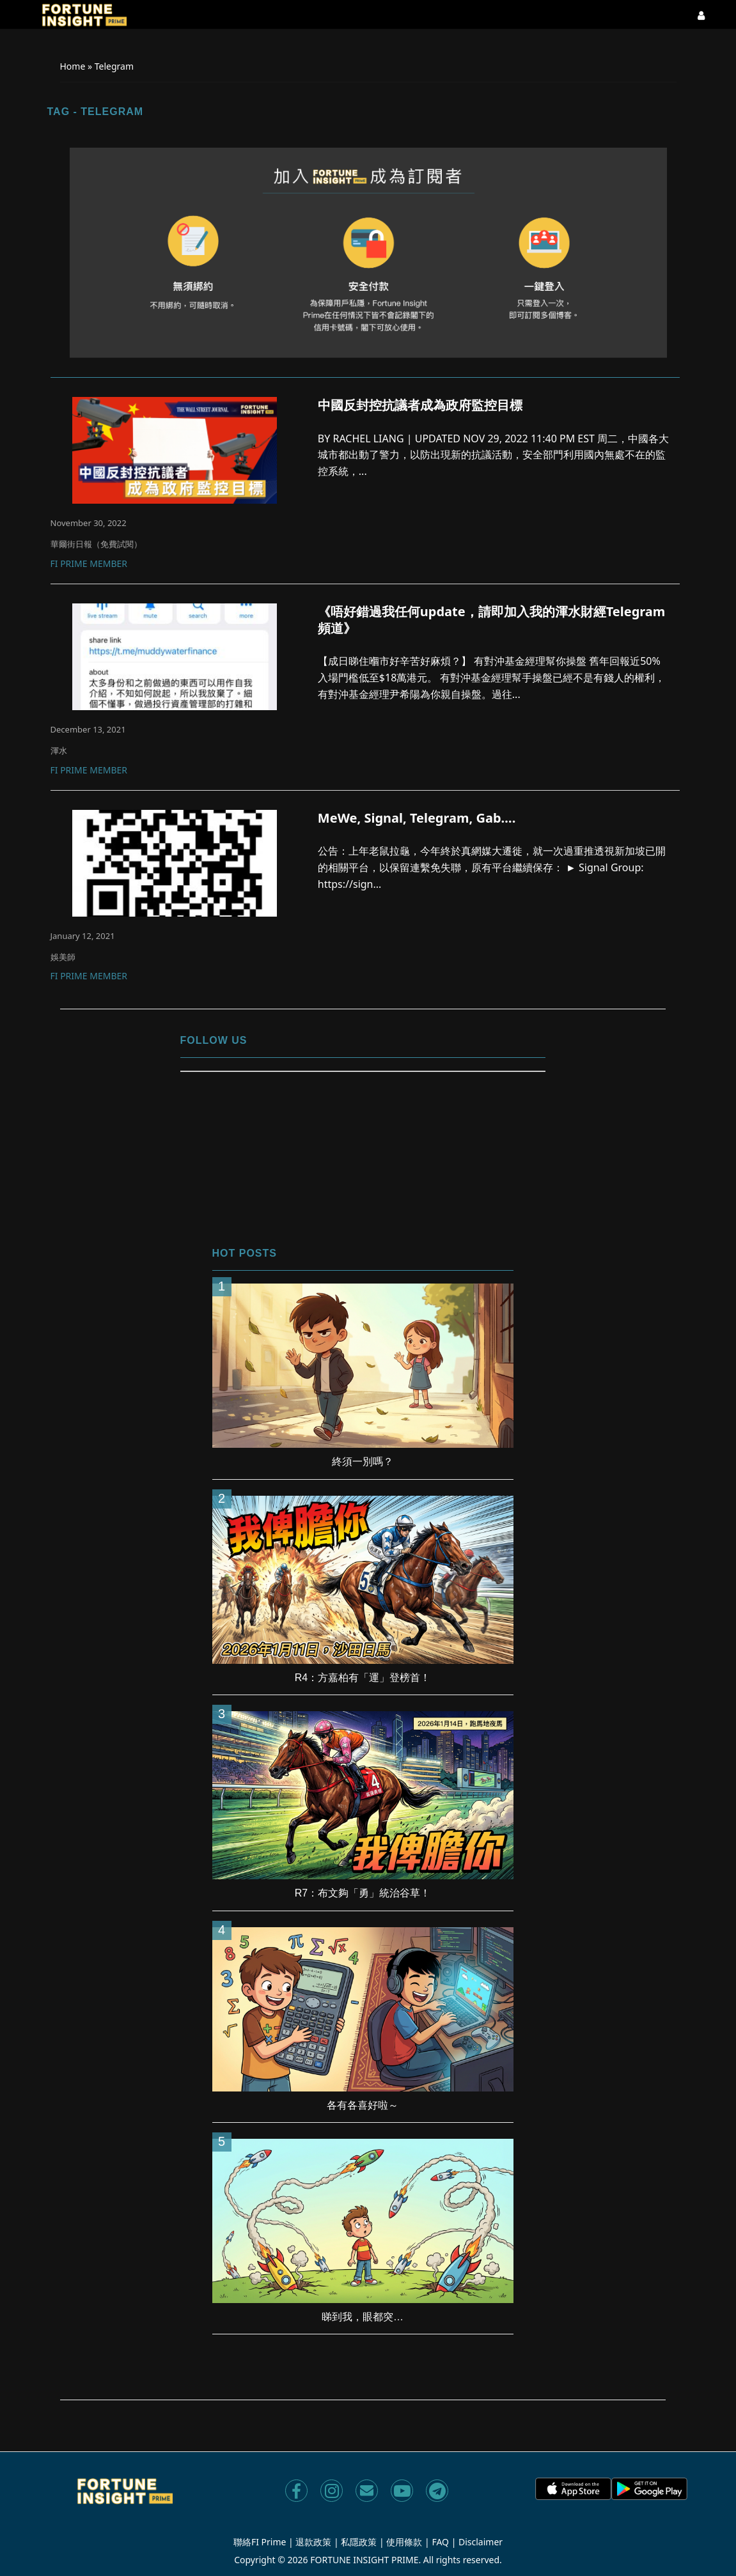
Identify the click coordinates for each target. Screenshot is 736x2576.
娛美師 (63, 957)
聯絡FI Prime (259, 2542)
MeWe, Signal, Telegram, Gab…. (416, 818)
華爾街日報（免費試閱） (96, 544)
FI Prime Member (89, 564)
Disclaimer (480, 2542)
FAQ (440, 2542)
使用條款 (404, 2542)
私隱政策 (359, 2542)
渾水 (59, 750)
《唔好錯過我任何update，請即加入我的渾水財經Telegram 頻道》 (492, 620)
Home (73, 66)
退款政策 (313, 2542)
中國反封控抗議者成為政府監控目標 (420, 405)
